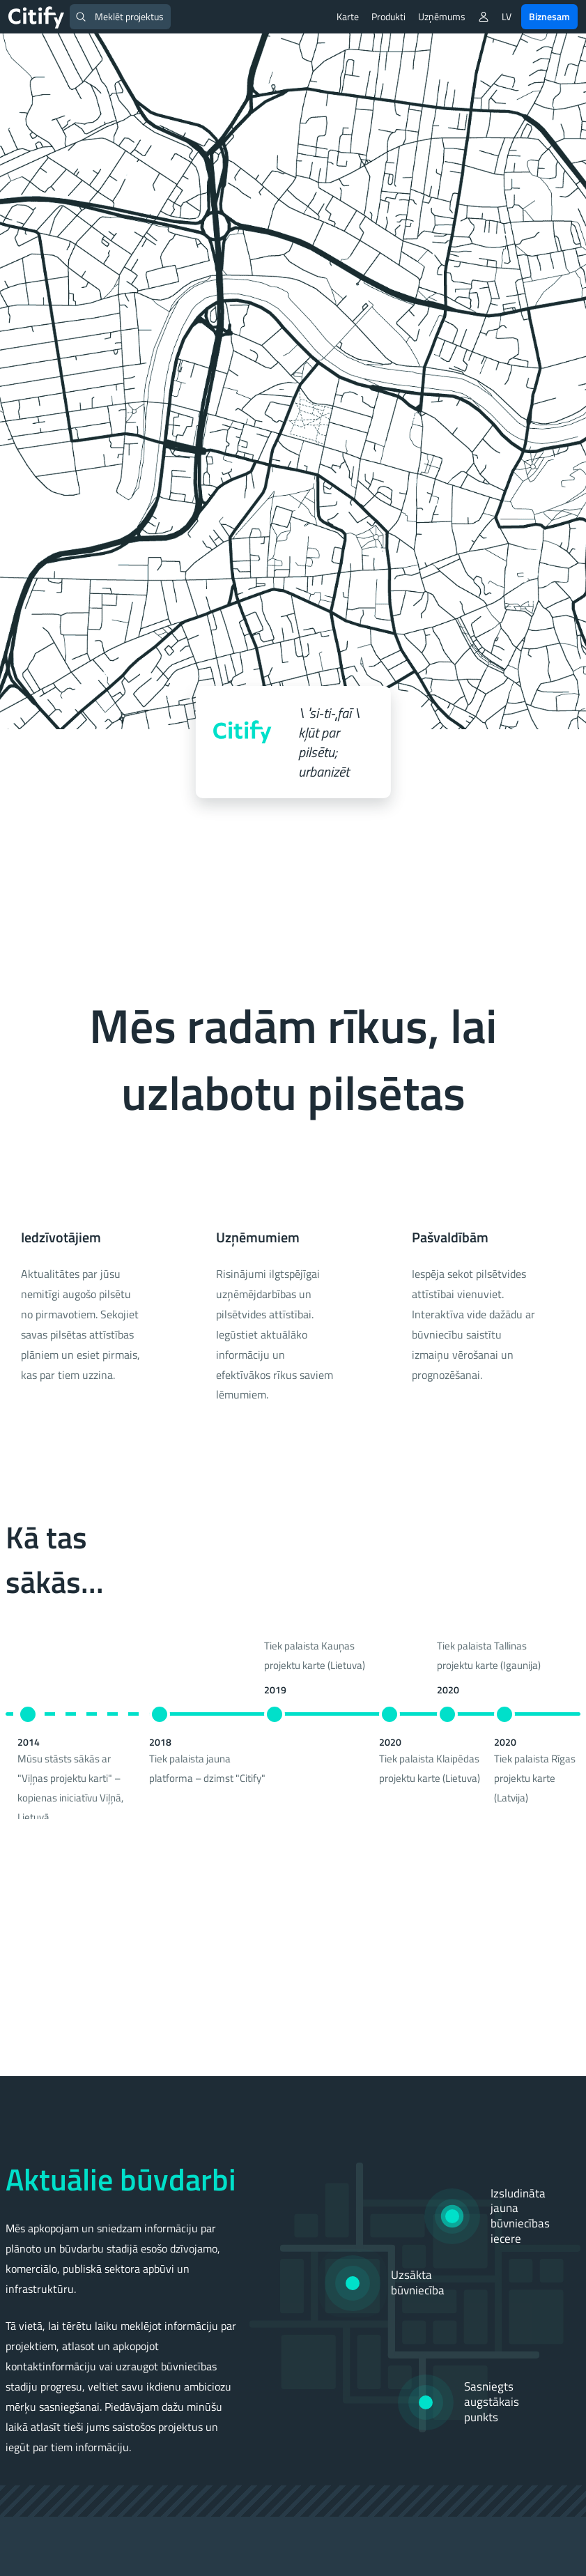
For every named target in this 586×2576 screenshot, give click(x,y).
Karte (348, 16)
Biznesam (549, 16)
